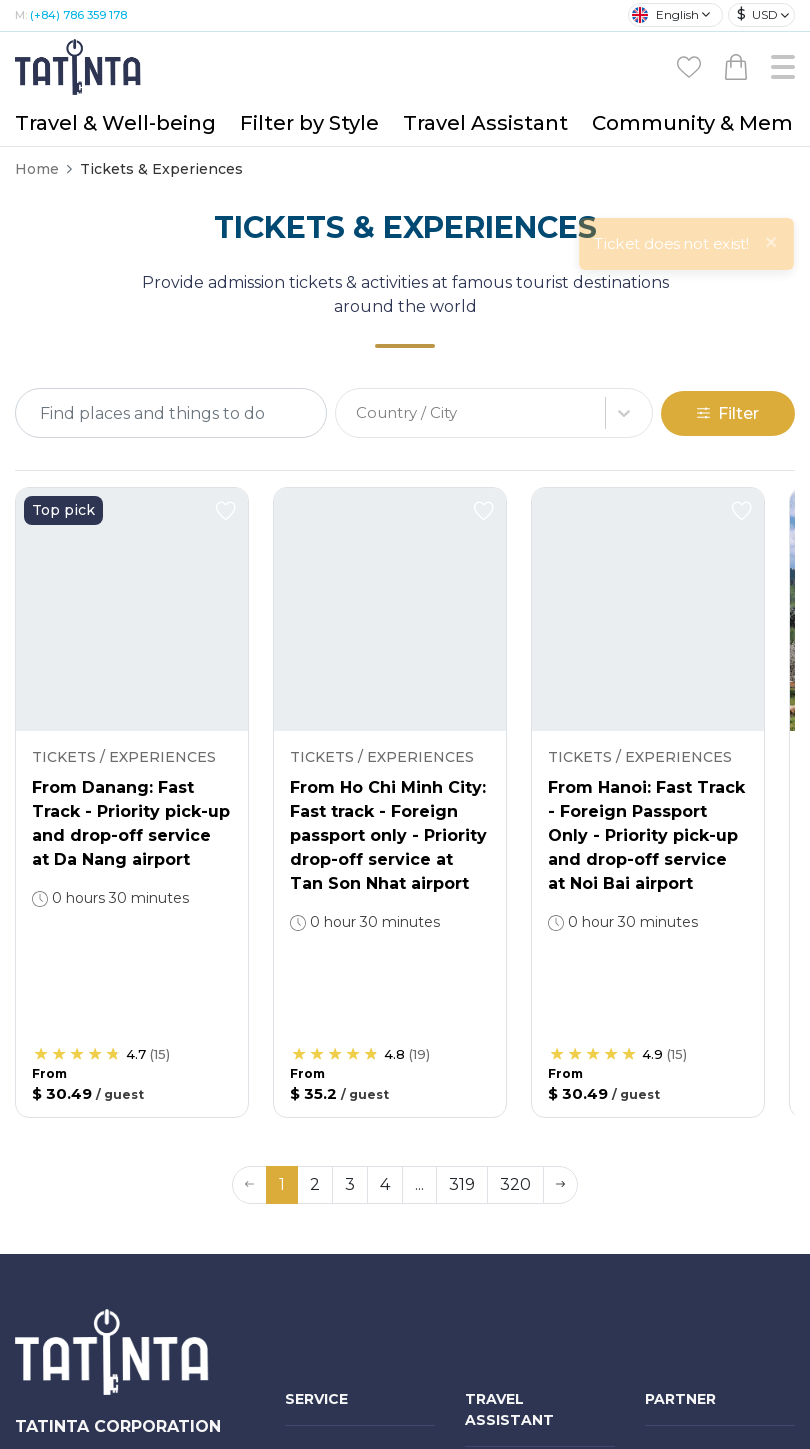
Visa (299, 1376)
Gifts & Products (342, 1156)
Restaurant (323, 1340)
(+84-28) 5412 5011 (123, 1334)
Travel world (506, 1197)
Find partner (507, 1233)
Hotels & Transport (349, 1304)
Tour (300, 1028)
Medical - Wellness (349, 1064)
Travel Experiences (529, 1269)
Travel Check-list (521, 1305)
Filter (728, 209)
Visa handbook (516, 1377)
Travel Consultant (525, 1105)
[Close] (771, 35)
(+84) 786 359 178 (122, 1361)
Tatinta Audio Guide (533, 1341)
